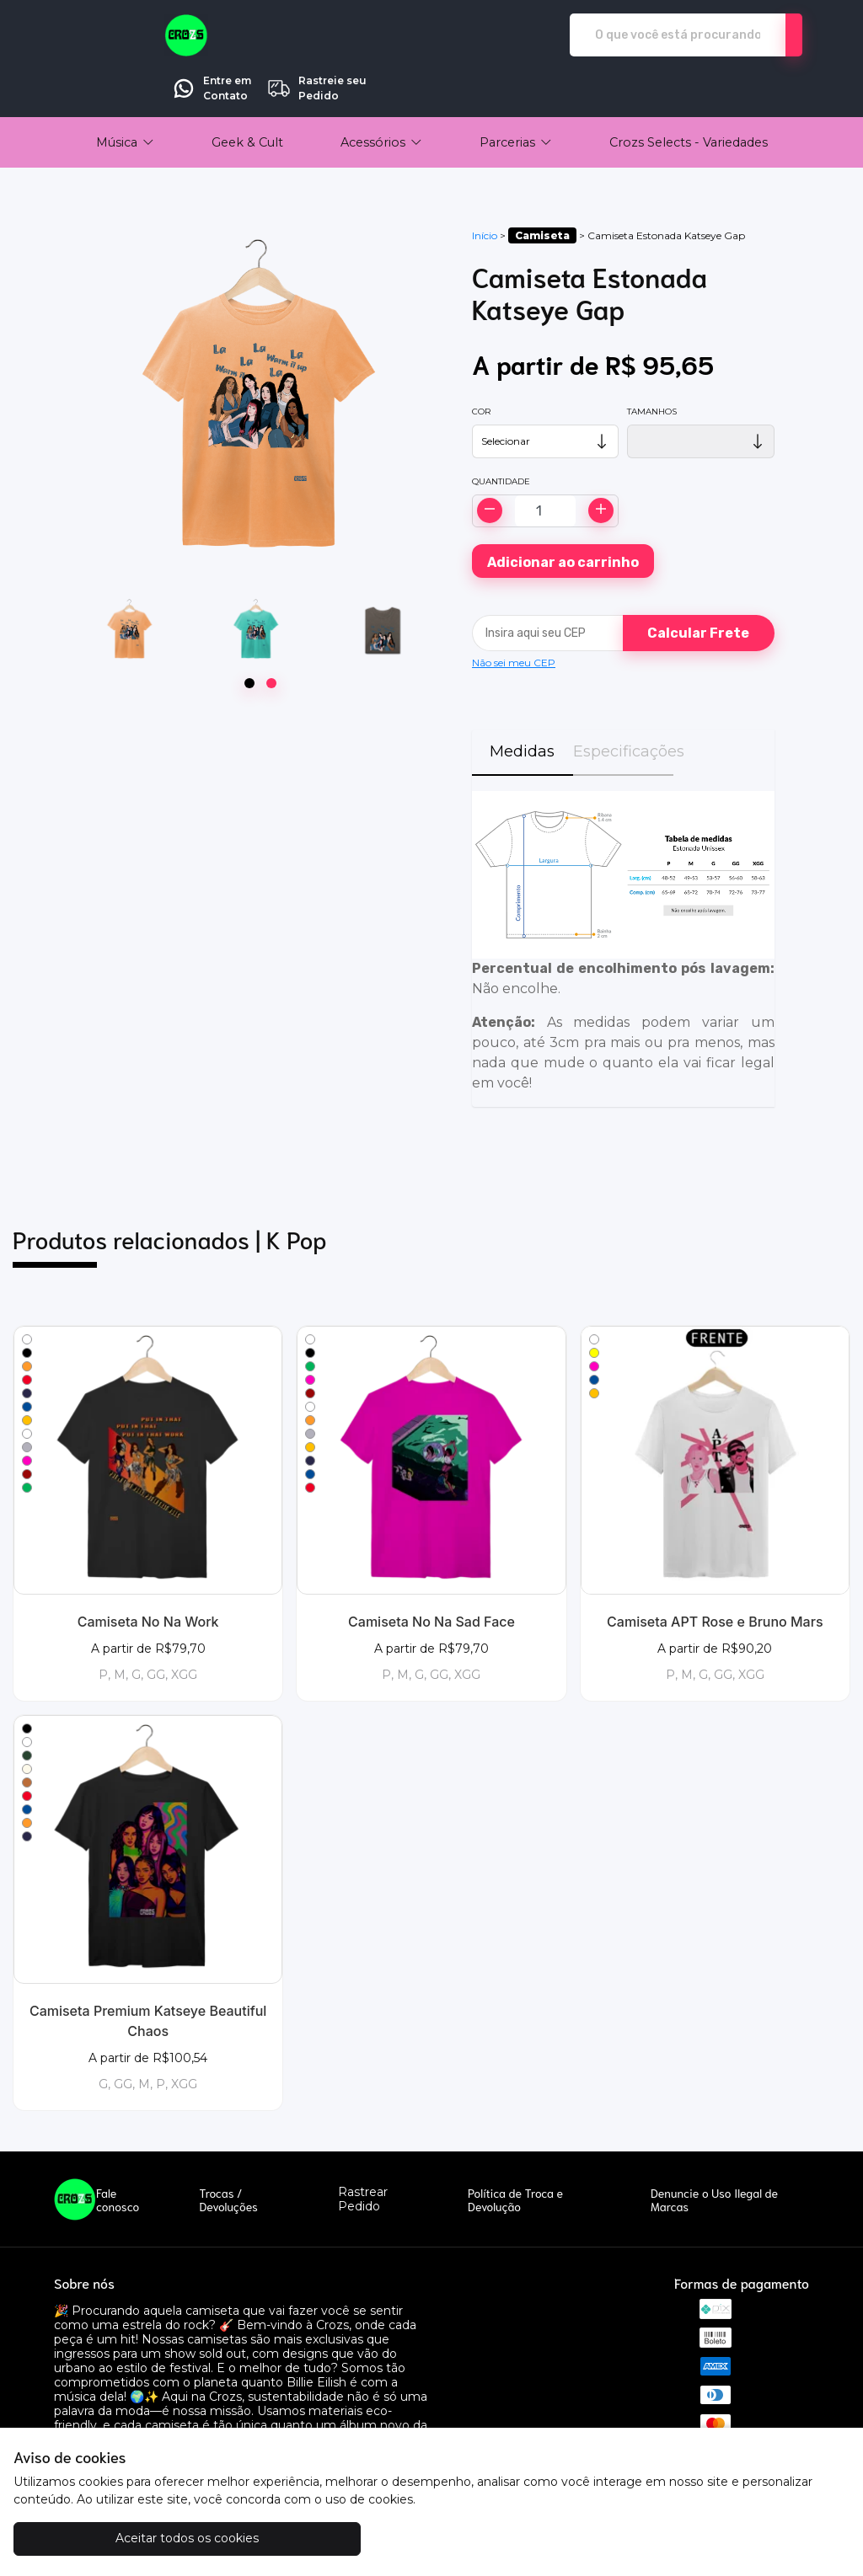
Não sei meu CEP (513, 615)
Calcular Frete (698, 586)
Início (484, 188)
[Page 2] (271, 636)
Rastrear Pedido (363, 2152)
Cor (481, 364)
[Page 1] (249, 636)
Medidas (522, 704)
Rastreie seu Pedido (756, 35)
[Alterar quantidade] (545, 463)
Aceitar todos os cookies (118, 2538)
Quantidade (501, 434)
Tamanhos (652, 364)
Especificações (623, 704)
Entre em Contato (652, 35)
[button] (125, 95)
